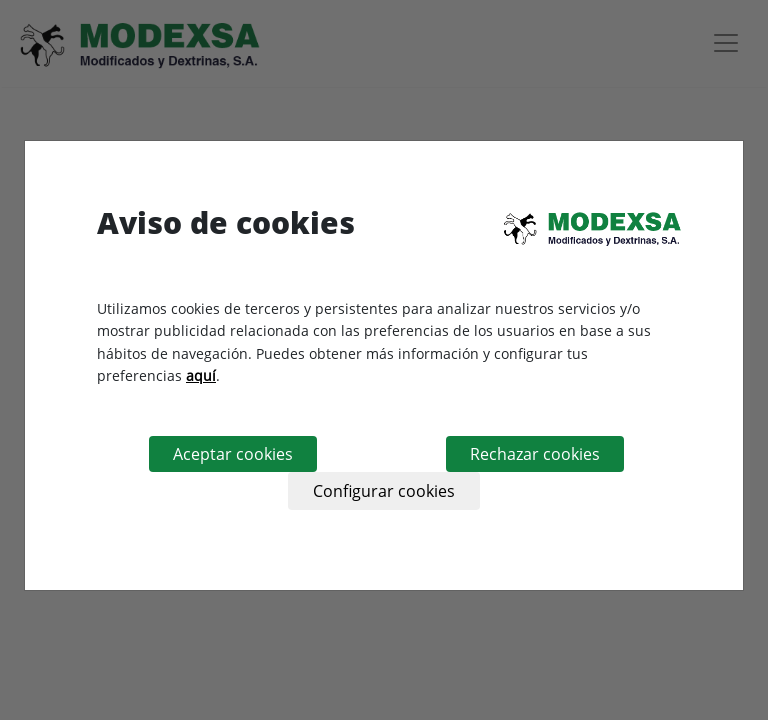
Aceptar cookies (233, 454)
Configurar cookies (384, 491)
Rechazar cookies (535, 454)
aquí (201, 375)
